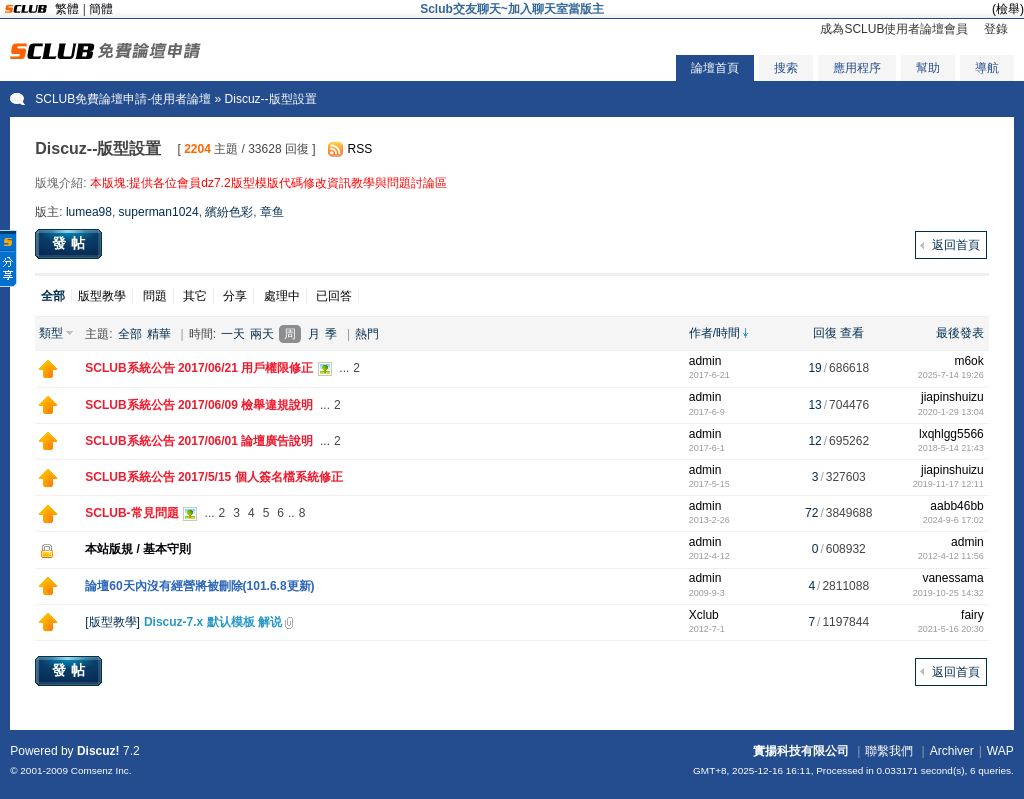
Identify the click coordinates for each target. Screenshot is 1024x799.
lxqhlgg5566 (951, 434)
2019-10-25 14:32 (948, 593)
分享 (235, 296)
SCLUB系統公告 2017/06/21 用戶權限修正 (199, 368)
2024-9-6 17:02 (953, 520)
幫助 (928, 68)
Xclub (704, 615)
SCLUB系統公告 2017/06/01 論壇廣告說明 (199, 441)
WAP (1000, 751)
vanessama (952, 578)
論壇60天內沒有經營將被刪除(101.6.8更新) (199, 586)
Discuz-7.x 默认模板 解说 (213, 622)
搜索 (786, 68)
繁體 (67, 9)
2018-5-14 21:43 (951, 448)
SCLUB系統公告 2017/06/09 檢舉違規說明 (199, 405)
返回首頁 (956, 245)
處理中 (282, 296)
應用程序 (857, 68)
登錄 (996, 29)
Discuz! (98, 751)
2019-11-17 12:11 (948, 484)
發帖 (71, 243)
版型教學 (102, 296)
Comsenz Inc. (101, 770)
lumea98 (89, 212)
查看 (852, 333)
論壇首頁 (715, 68)
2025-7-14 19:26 (951, 375)
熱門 (367, 334)
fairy (972, 615)
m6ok (968, 361)
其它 (195, 296)
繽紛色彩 (229, 212)
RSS (360, 149)
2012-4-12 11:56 (951, 556)
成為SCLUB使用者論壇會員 (894, 29)
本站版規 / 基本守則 (138, 549)
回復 (825, 333)
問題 (155, 296)
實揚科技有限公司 (801, 751)
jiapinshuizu (952, 397)
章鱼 (272, 212)
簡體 (101, 9)
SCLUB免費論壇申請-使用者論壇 (123, 99)
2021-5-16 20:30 (951, 629)
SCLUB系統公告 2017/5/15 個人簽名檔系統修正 (213, 477)
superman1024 (159, 212)
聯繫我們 (889, 751)
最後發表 (960, 333)
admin (705, 361)
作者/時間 (714, 333)
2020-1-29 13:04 (951, 412)
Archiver (952, 751)
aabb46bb (956, 506)
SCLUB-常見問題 (131, 513)
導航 (987, 68)
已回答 (334, 296)
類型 (51, 333)
